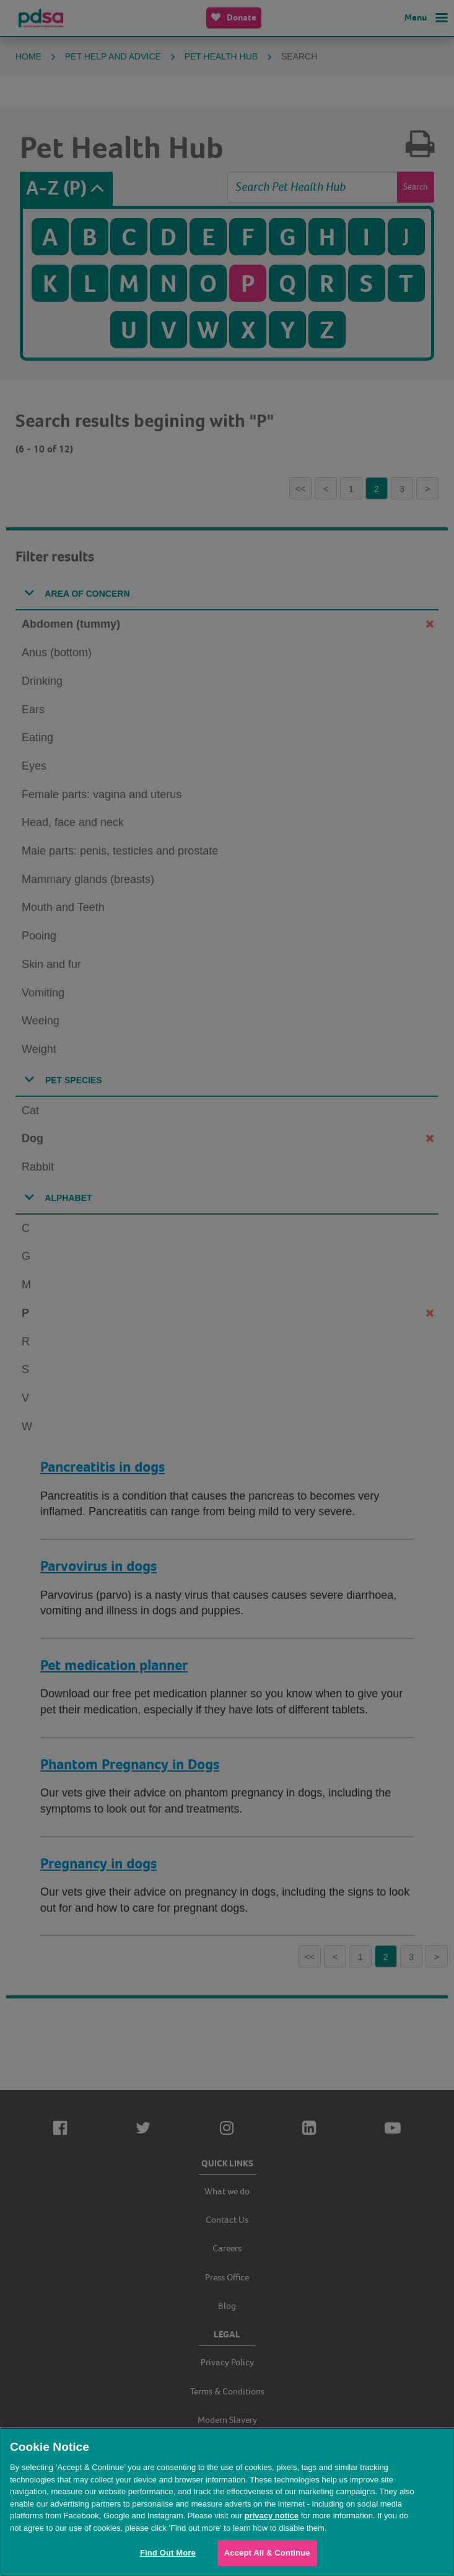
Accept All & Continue (267, 2552)
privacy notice (272, 2515)
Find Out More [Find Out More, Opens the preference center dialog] (168, 2552)
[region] (227, 2501)
